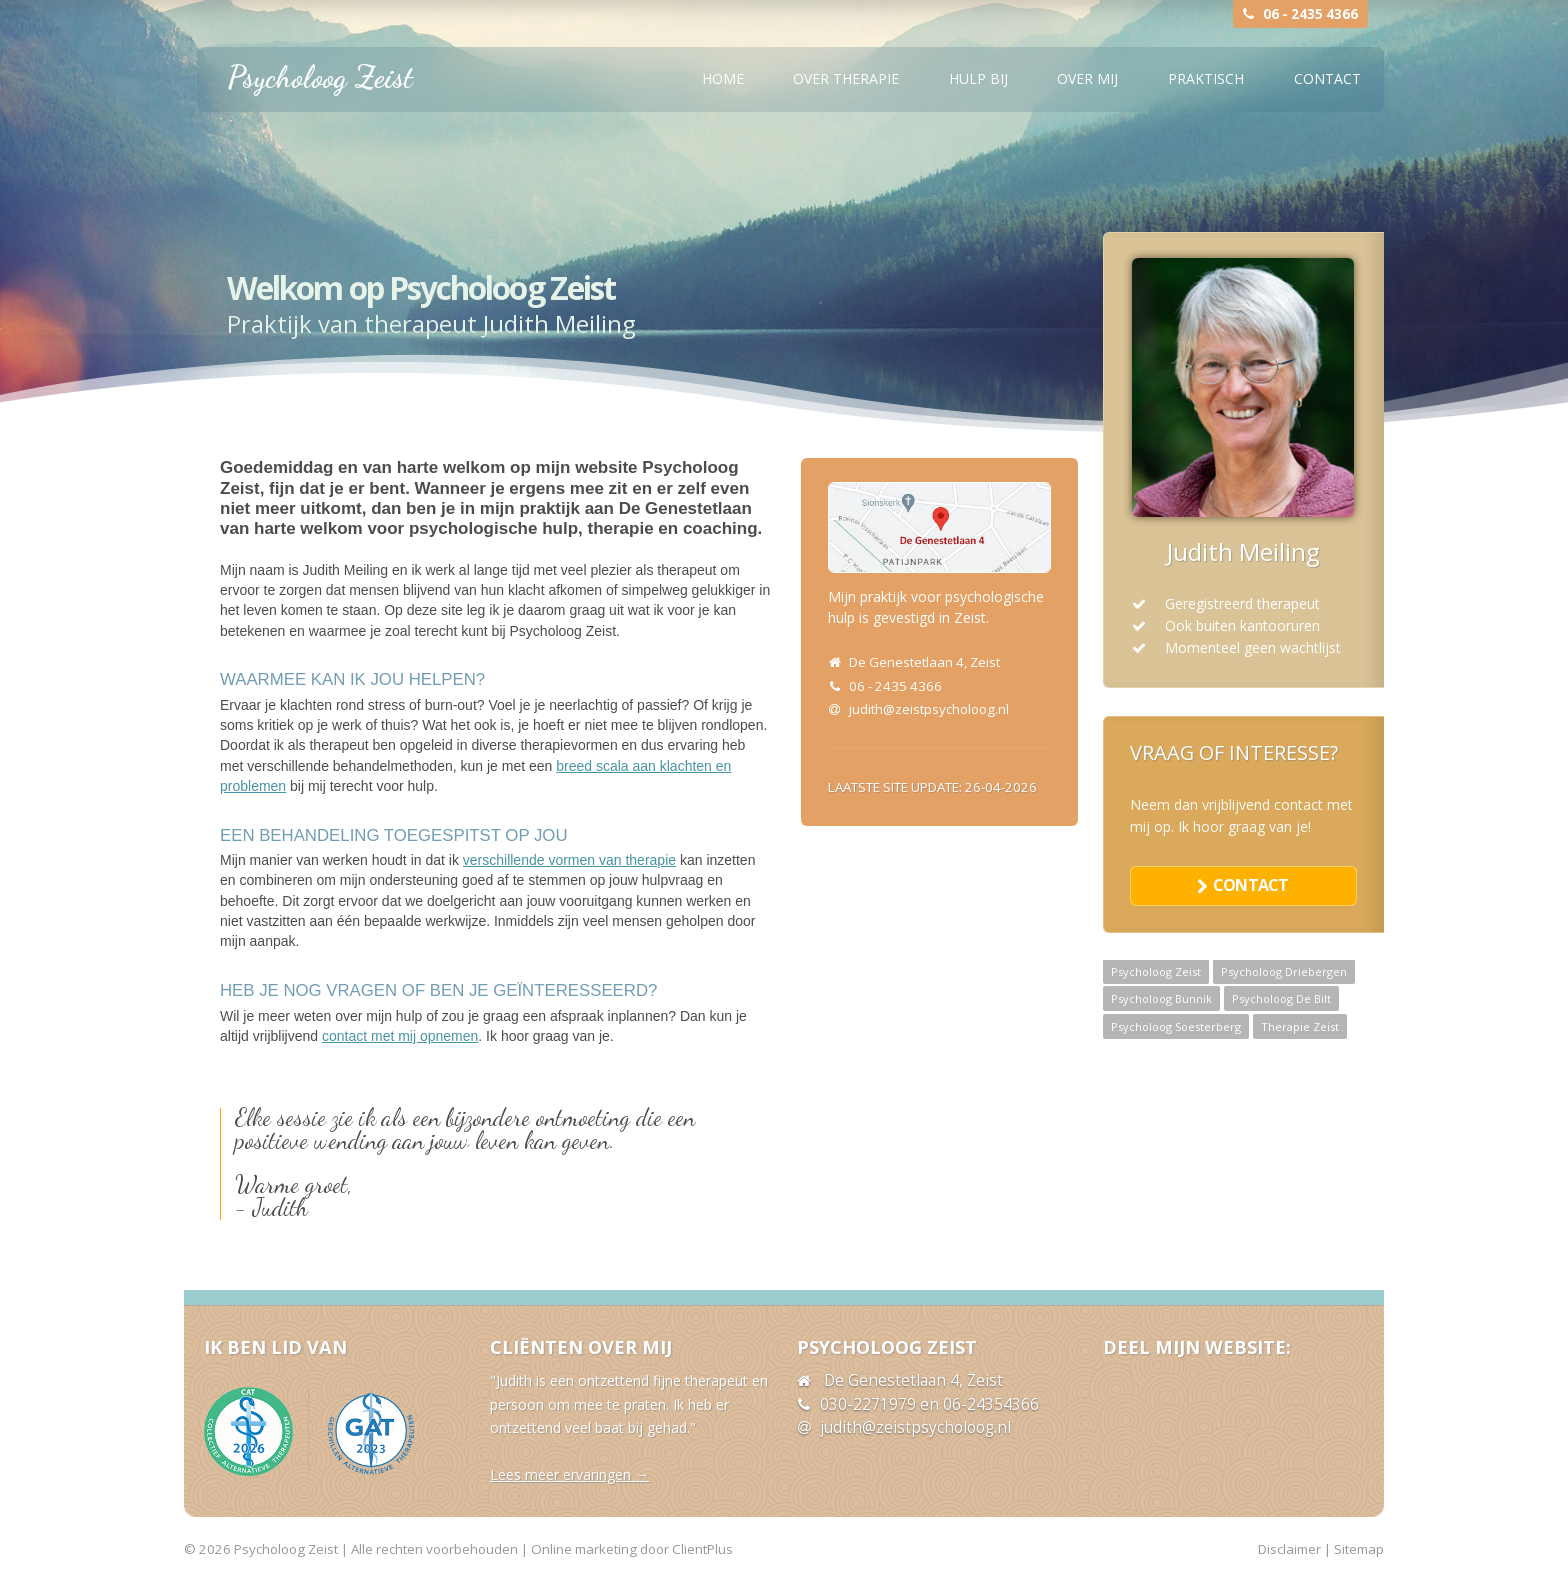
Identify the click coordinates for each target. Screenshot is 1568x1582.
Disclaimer (1289, 1549)
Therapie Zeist (1300, 1026)
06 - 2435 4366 (1310, 14)
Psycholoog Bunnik (1161, 998)
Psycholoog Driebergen (1284, 971)
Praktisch (1206, 78)
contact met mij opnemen (400, 1036)
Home (723, 78)
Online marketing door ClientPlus (632, 1549)
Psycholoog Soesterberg (1176, 1026)
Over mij (1087, 78)
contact (1250, 885)
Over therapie (846, 78)
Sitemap (1359, 1549)
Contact (1327, 78)
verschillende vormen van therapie (569, 860)
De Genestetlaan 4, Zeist (924, 662)
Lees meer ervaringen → (569, 1474)
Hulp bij (978, 78)
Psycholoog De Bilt (1281, 998)
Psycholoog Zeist (320, 77)
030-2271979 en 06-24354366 (929, 1404)
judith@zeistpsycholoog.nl (929, 709)
